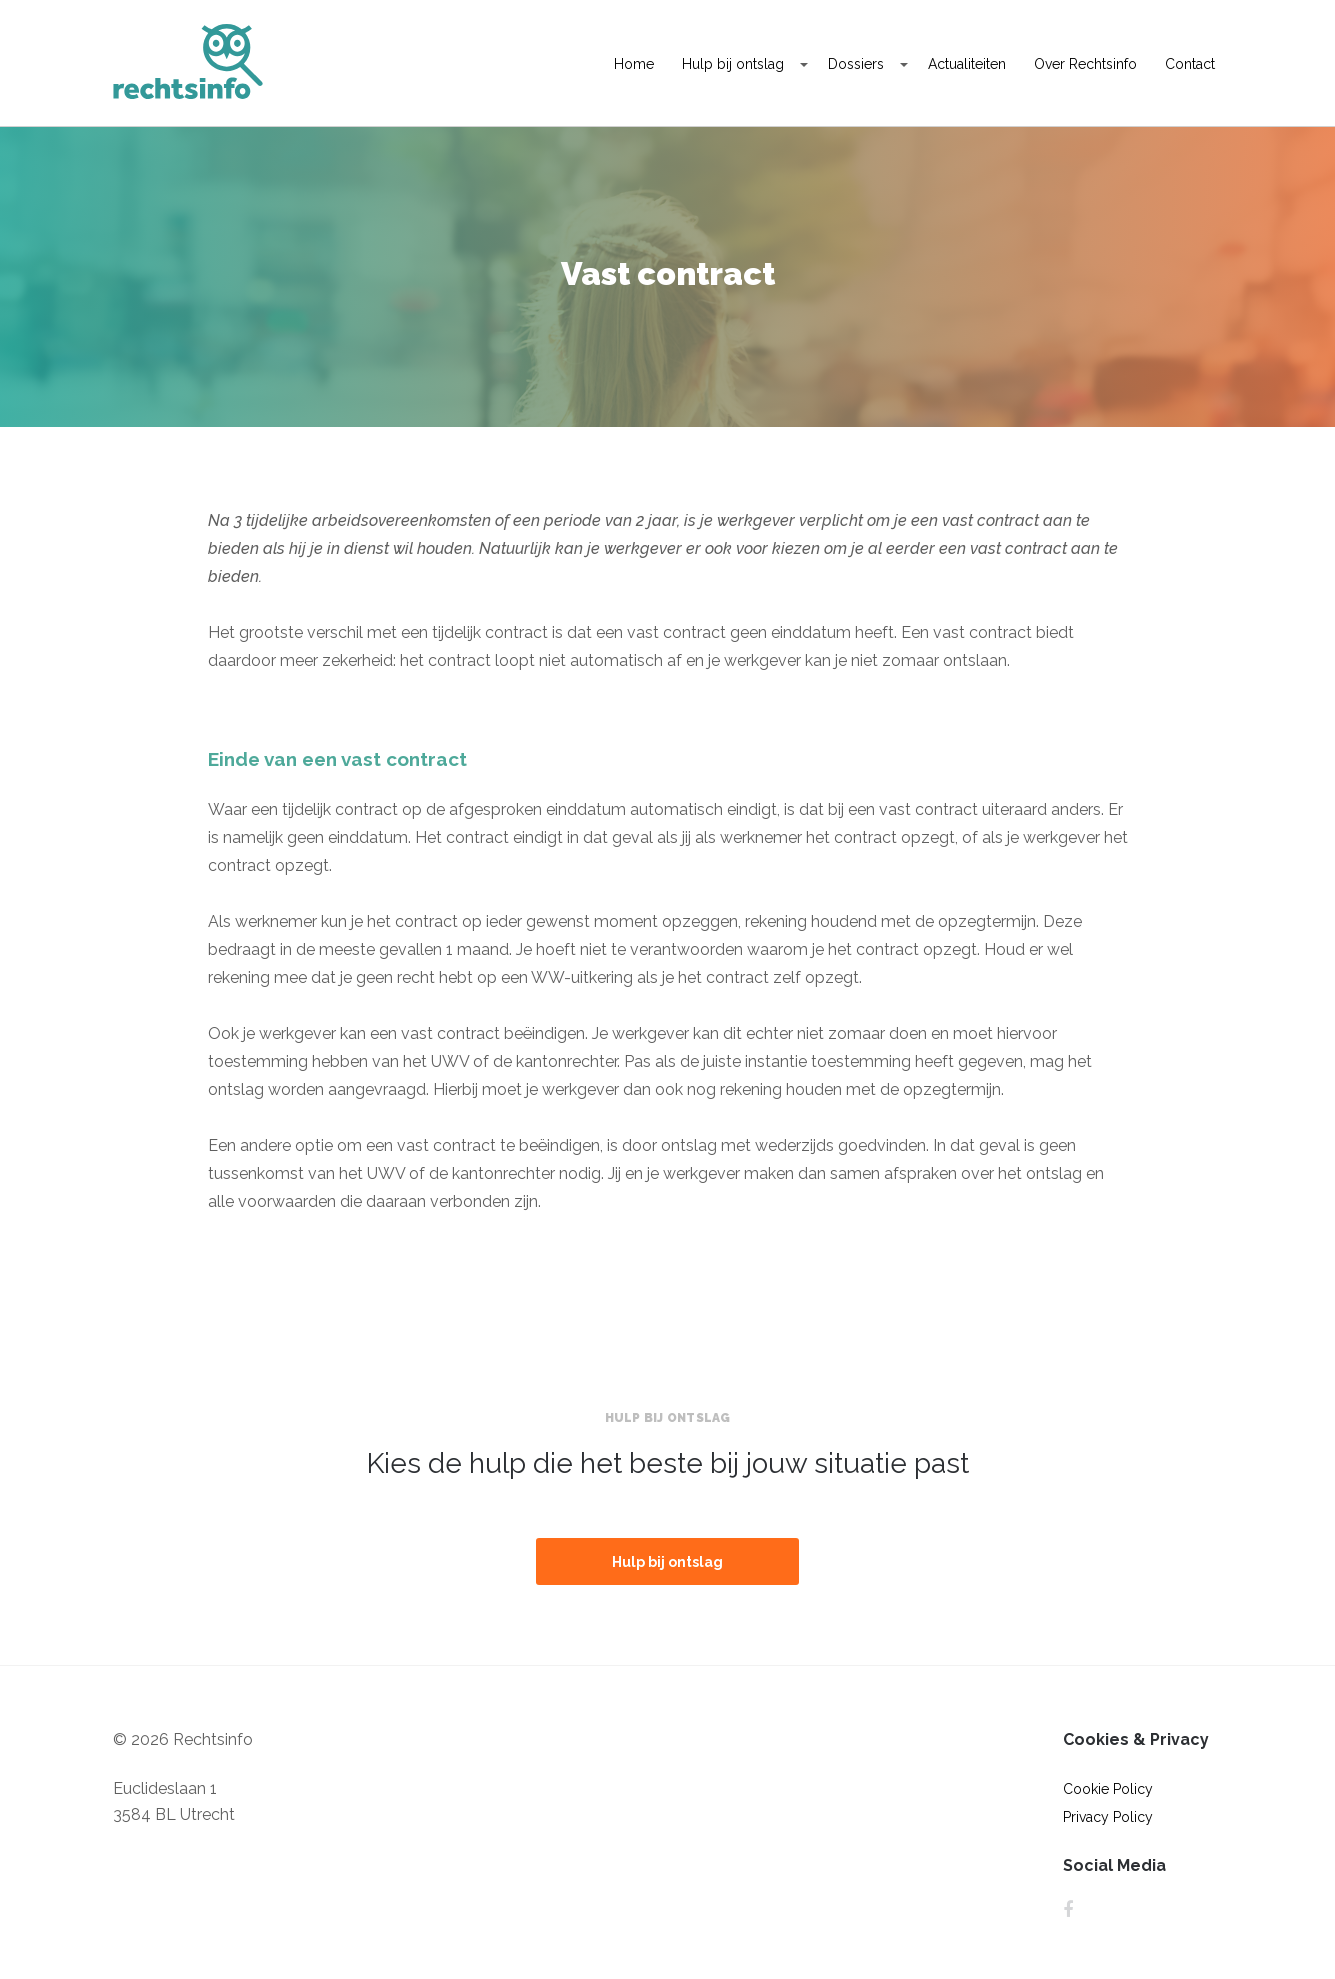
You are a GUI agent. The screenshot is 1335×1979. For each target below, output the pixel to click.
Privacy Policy (1108, 1817)
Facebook (1068, 1910)
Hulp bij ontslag (733, 64)
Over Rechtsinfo (1085, 64)
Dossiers (856, 64)
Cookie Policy (1108, 1789)
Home (634, 64)
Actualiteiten (967, 64)
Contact (1190, 64)
